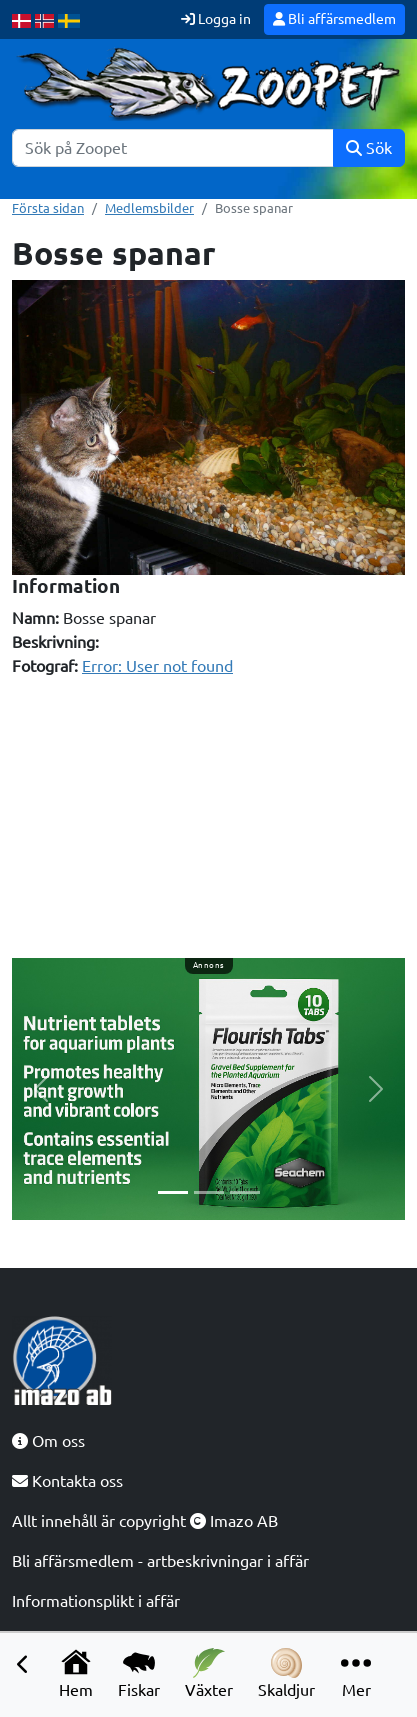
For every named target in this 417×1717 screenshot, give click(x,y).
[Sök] (173, 148)
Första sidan (48, 208)
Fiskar (139, 1673)
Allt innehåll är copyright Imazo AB (145, 1521)
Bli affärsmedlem (334, 19)
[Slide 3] (245, 1192)
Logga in (216, 19)
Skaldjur (286, 1673)
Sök (369, 148)
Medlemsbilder (149, 208)
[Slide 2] (209, 1192)
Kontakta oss (67, 1481)
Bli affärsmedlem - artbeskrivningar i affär (160, 1561)
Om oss (48, 1441)
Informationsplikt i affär (96, 1601)
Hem (76, 1673)
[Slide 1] (173, 1192)
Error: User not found (157, 666)
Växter (209, 1673)
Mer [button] (356, 1673)
